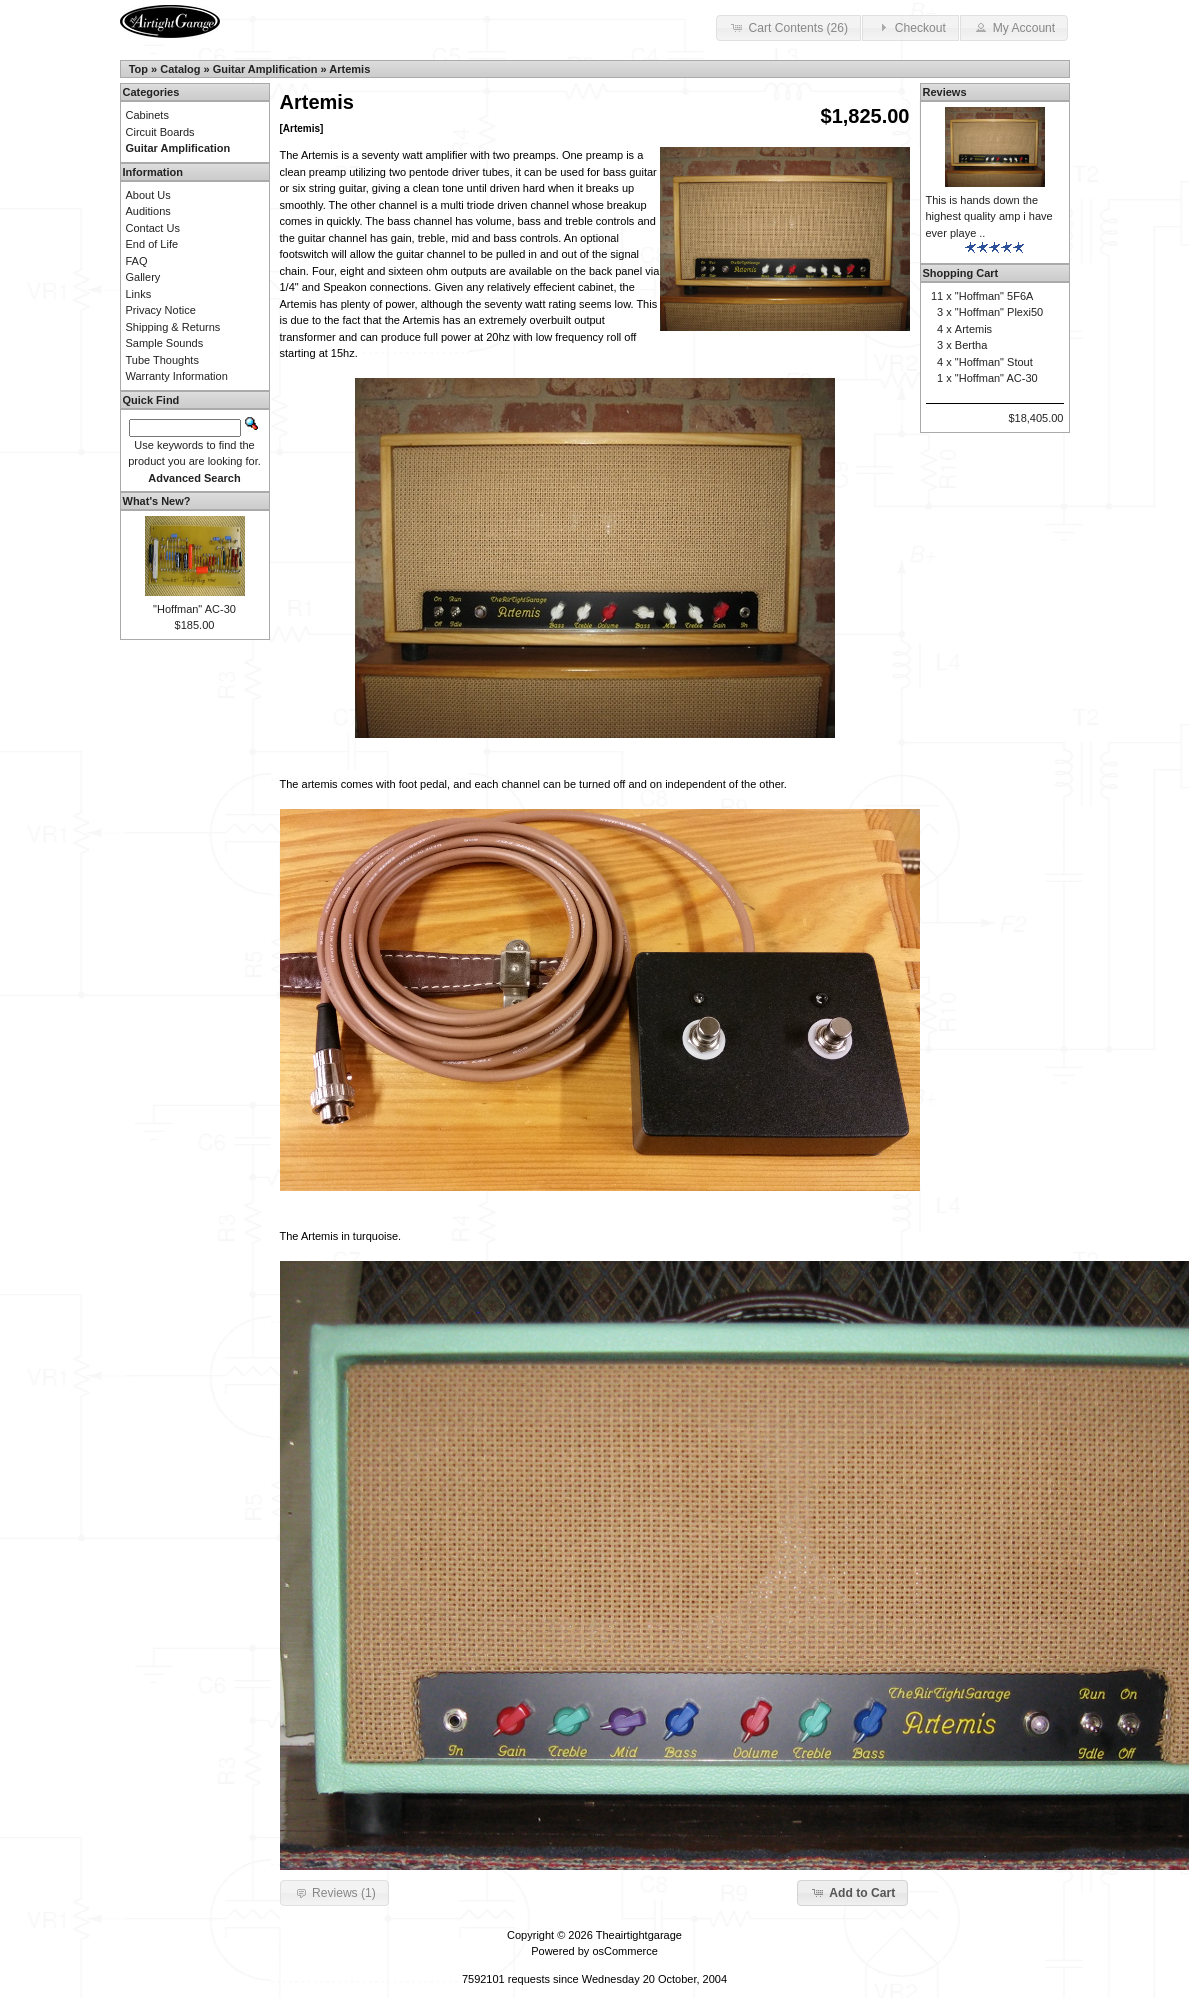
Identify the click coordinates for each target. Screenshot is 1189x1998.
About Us (148, 195)
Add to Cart (852, 1892)
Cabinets (147, 115)
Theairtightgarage (639, 1935)
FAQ (137, 261)
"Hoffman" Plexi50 (999, 312)
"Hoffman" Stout (994, 362)
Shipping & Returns (173, 327)
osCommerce (624, 1951)
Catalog (180, 69)
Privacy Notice (161, 310)
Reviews (945, 92)
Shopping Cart (961, 273)
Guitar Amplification (265, 69)
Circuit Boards (160, 132)
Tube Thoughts (162, 360)
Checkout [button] (910, 27)
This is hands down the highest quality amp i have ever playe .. (989, 216)
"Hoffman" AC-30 (194, 609)
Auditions (148, 211)
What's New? (157, 501)
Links (139, 294)
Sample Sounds (165, 343)
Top (138, 69)
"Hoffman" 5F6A (994, 296)
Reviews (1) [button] (334, 1892)
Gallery (143, 277)
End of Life (152, 244)
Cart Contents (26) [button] (788, 27)
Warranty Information (177, 376)
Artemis (349, 69)
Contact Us (153, 228)
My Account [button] (1014, 27)
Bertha (971, 345)
